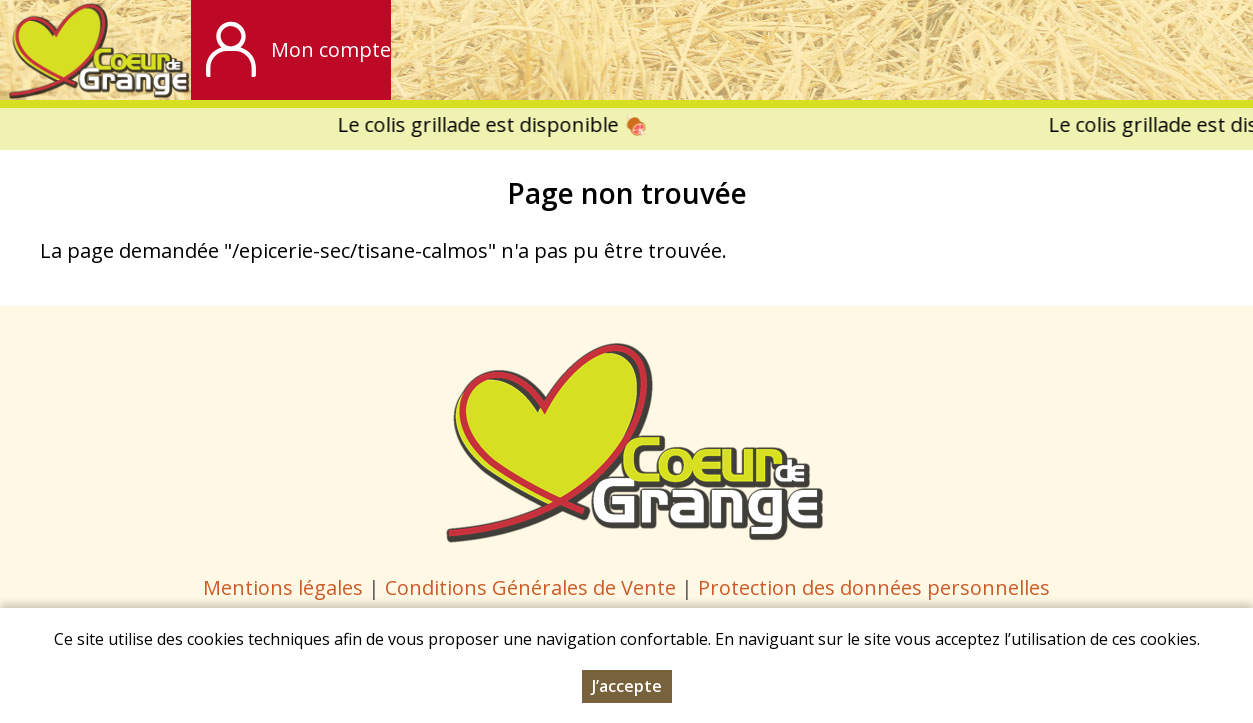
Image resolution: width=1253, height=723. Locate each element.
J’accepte (627, 686)
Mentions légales (283, 587)
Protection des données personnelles (874, 587)
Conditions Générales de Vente (533, 587)
